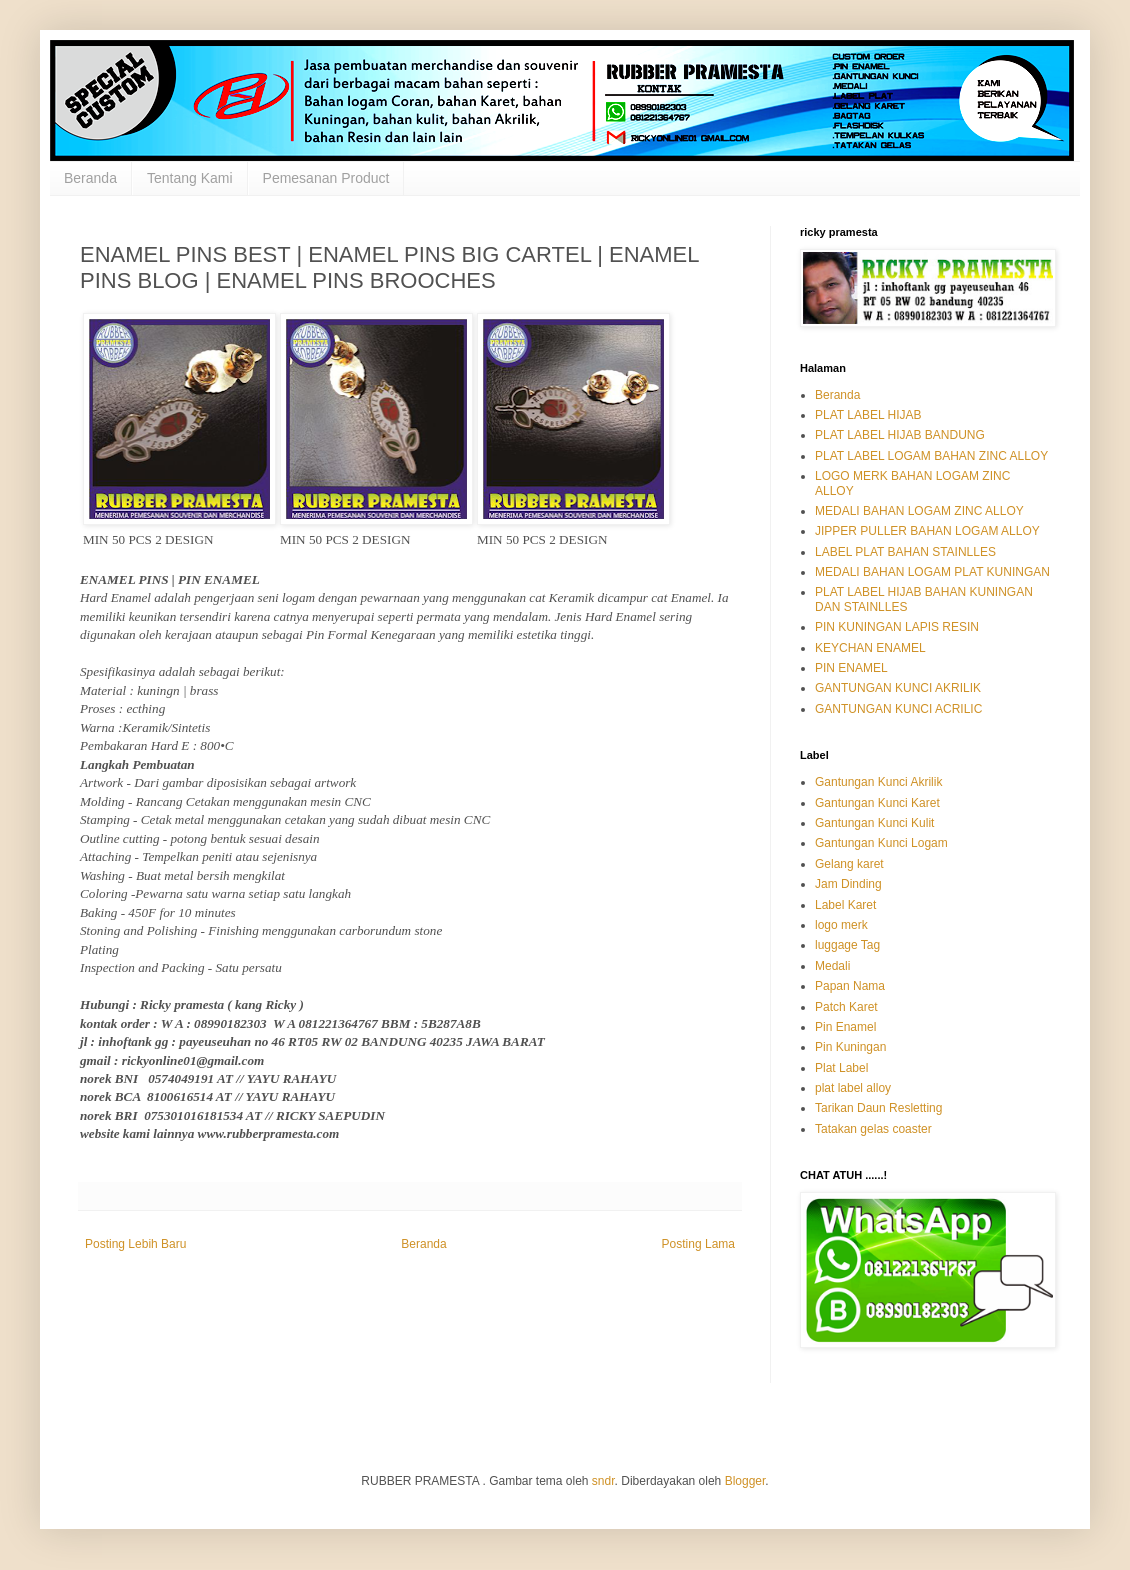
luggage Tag (847, 945)
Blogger (745, 1481)
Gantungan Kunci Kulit (874, 823)
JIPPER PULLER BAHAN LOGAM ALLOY (927, 531)
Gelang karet (849, 864)
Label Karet (845, 905)
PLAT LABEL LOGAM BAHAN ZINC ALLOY (931, 456)
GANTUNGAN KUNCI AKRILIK (898, 688)
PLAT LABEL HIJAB (868, 415)
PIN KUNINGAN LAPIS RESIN (897, 627)
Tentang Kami (190, 178)
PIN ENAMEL (851, 668)
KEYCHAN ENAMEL (870, 648)
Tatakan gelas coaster (873, 1129)
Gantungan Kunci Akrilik (878, 782)
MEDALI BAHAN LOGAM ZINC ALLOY (919, 511)
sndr (603, 1481)
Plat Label (841, 1068)
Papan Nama (850, 986)
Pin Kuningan (850, 1047)
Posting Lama (698, 1244)
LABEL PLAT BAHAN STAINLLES (905, 552)
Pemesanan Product (326, 178)
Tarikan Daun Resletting (878, 1108)
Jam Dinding (848, 884)
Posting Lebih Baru (135, 1244)
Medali (832, 966)
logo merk (841, 925)
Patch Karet (846, 1007)
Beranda (90, 178)
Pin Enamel (845, 1027)
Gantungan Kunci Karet (877, 803)
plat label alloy (853, 1088)
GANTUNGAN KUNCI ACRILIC (898, 709)
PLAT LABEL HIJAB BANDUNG (900, 435)
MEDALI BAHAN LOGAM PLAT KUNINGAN (932, 572)
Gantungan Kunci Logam (881, 843)
